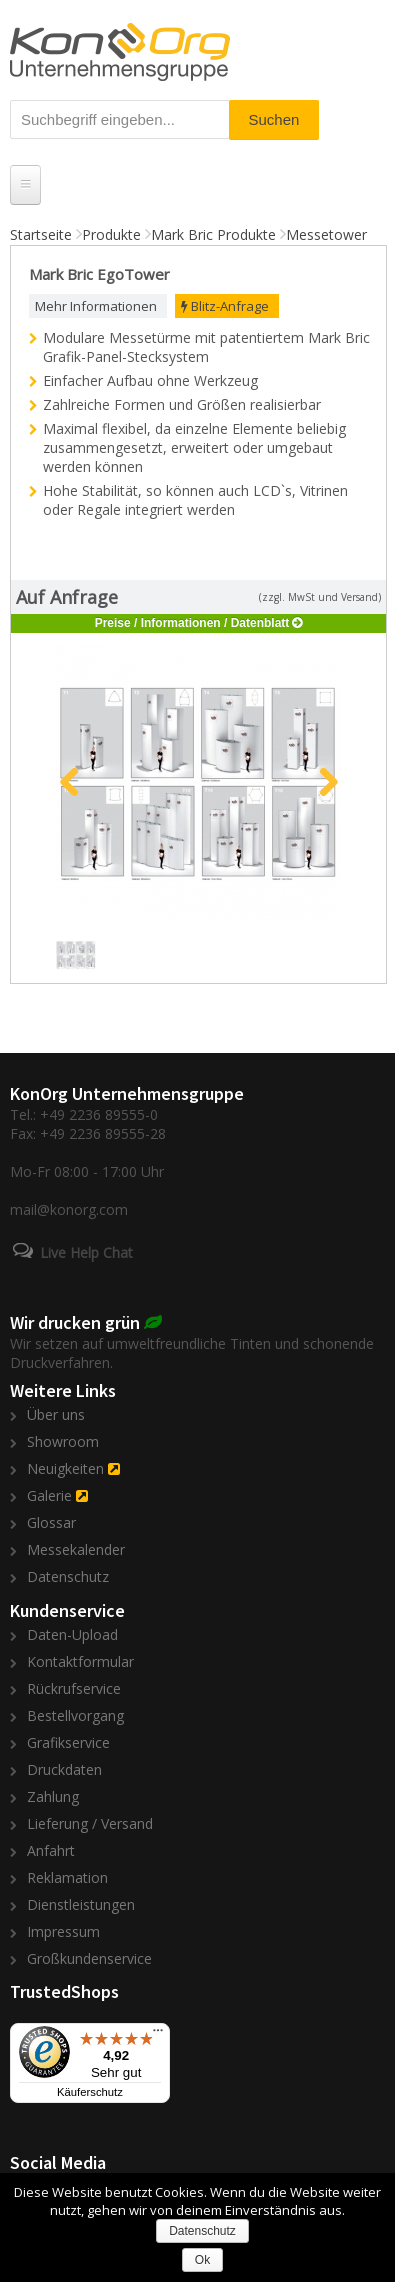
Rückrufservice (74, 1688)
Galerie (49, 1495)
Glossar (51, 1522)
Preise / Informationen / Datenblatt (192, 623)
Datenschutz (68, 1576)
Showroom (63, 1441)
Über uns (56, 1414)
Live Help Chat (86, 1252)
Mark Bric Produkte (213, 234)
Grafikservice (68, 1742)
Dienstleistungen (81, 1904)
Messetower (326, 234)
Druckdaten (64, 1769)
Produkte (111, 234)
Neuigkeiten (65, 1468)
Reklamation (67, 1877)
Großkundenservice (89, 1958)
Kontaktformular (80, 1661)
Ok (202, 2260)
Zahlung (53, 1796)
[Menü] (158, 2035)
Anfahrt (51, 1850)
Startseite (41, 234)
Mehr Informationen (96, 306)
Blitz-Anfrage (225, 306)
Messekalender (76, 1549)
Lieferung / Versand (90, 1823)
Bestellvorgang (75, 1715)
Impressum (63, 1931)
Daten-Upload (72, 1634)
